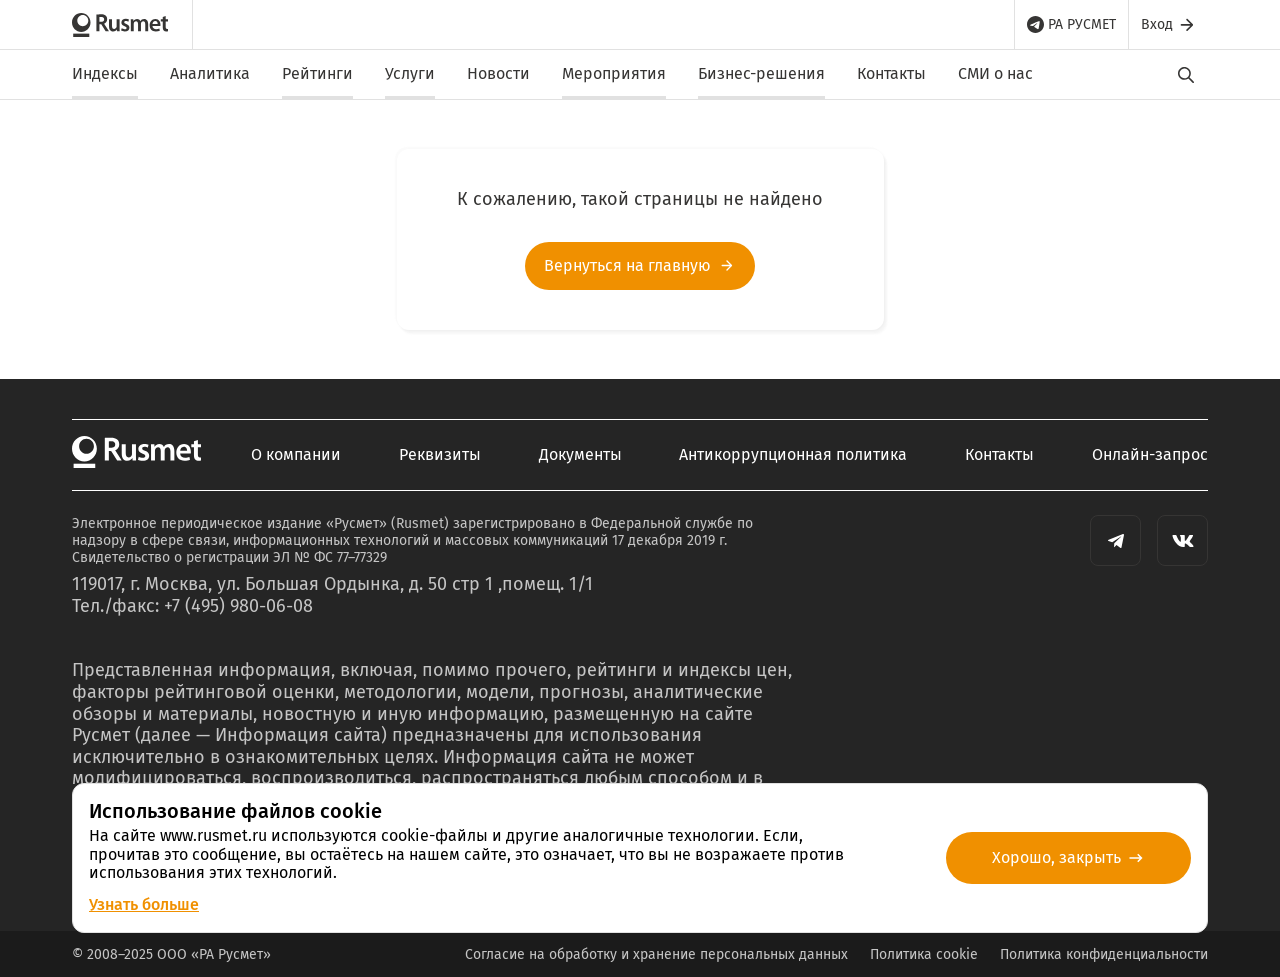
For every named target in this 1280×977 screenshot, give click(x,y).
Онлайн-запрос (1150, 455)
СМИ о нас (995, 73)
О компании (296, 455)
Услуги (410, 73)
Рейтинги (317, 73)
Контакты (891, 73)
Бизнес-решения (761, 73)
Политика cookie (924, 954)
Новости (498, 73)
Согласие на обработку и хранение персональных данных (656, 954)
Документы (580, 455)
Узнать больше (144, 904)
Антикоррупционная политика (793, 455)
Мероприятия (614, 73)
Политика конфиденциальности (1104, 954)
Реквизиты (440, 455)
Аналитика (210, 73)
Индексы (105, 73)
